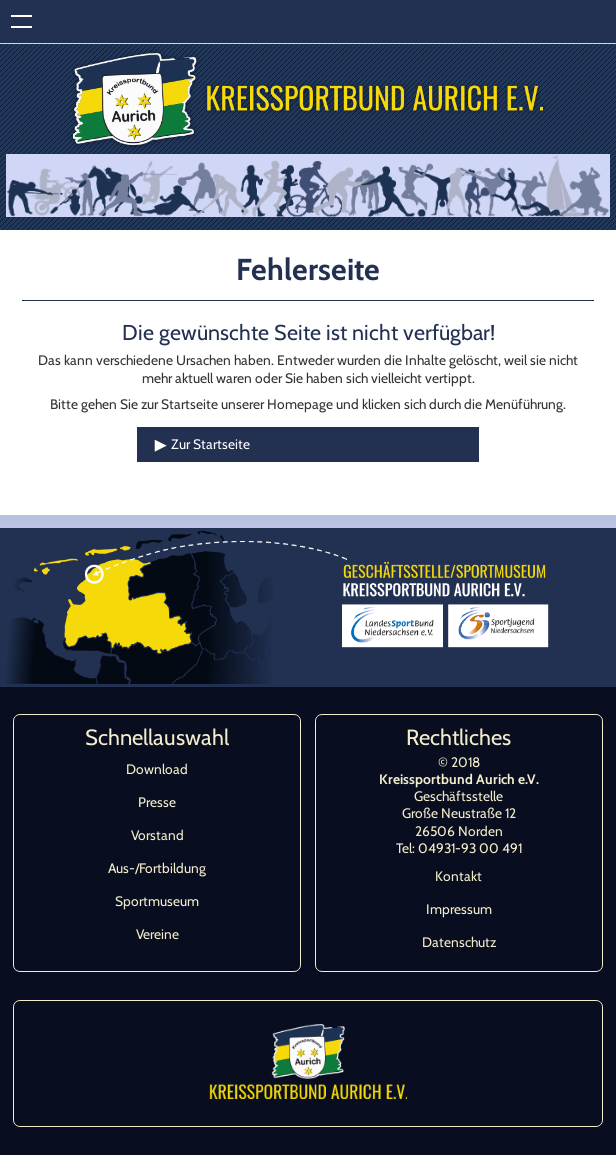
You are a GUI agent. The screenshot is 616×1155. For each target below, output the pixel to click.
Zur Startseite (210, 444)
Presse (157, 802)
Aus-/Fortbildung (157, 868)
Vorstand (157, 835)
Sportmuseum (157, 901)
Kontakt (458, 876)
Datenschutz (459, 942)
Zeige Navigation (21, 21)
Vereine (157, 934)
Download (157, 769)
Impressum (459, 909)
